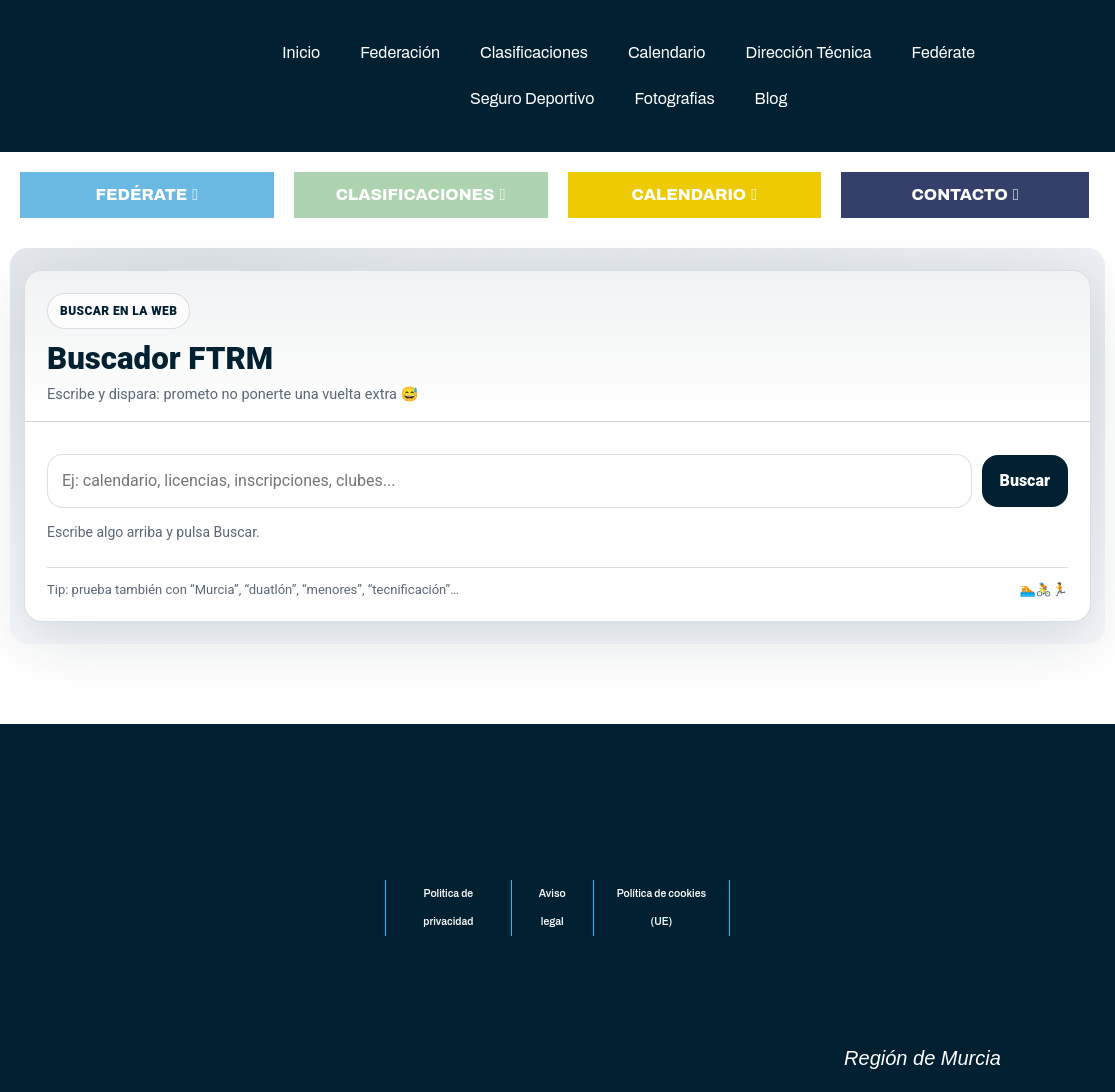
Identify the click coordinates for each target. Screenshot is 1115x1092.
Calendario (667, 52)
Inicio (301, 52)
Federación (400, 52)
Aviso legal (551, 908)
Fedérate (943, 52)
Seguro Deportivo (532, 98)
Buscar (1025, 479)
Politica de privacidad (449, 908)
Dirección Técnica (809, 52)
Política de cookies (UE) (660, 908)
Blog (771, 98)
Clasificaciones (534, 52)
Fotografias (674, 98)
